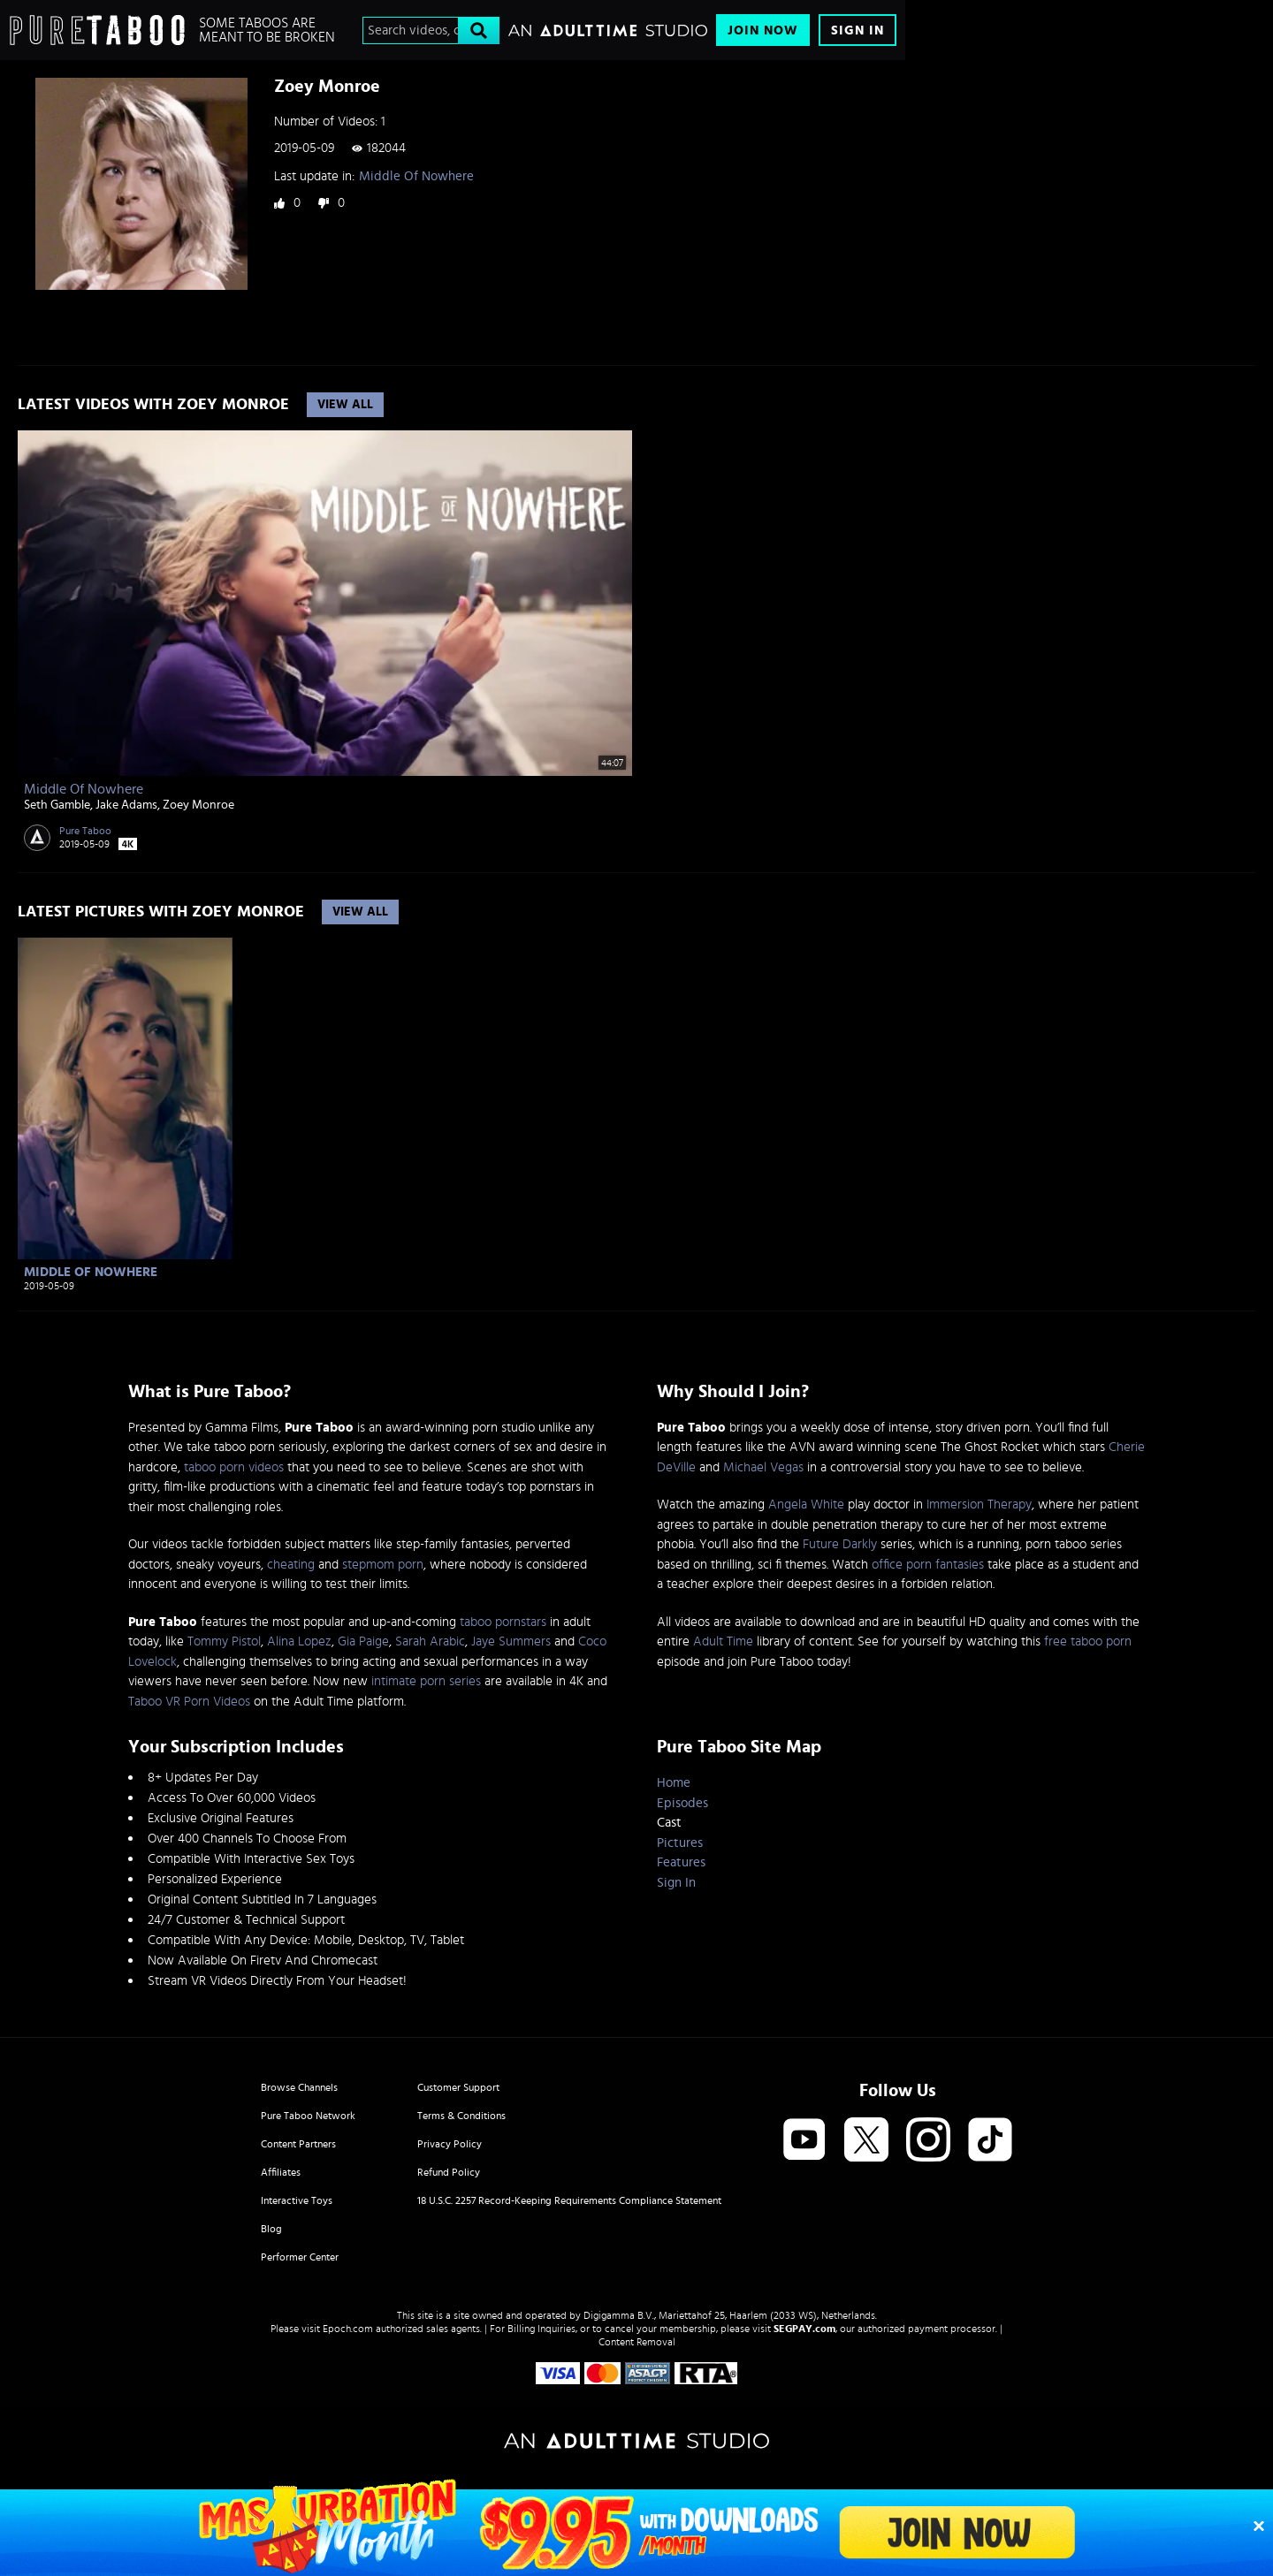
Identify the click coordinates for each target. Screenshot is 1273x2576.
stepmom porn (382, 1564)
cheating (291, 1564)
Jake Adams (126, 805)
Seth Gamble (57, 805)
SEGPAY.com (804, 2328)
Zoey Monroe (198, 805)
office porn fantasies (928, 1564)
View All (345, 405)
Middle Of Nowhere (416, 176)
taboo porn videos (234, 1467)
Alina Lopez (299, 1641)
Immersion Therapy (979, 1504)
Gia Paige (363, 1641)
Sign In (857, 30)
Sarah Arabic (430, 1641)
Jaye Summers (511, 1641)
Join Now (763, 30)
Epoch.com (348, 2328)
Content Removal (636, 2342)
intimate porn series (426, 1681)
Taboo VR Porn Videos (189, 1701)
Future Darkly (840, 1544)
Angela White (806, 1504)
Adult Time (723, 1641)
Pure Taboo (85, 830)
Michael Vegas (763, 1467)
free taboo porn (1088, 1641)
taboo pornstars (503, 1622)
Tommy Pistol (224, 1641)
